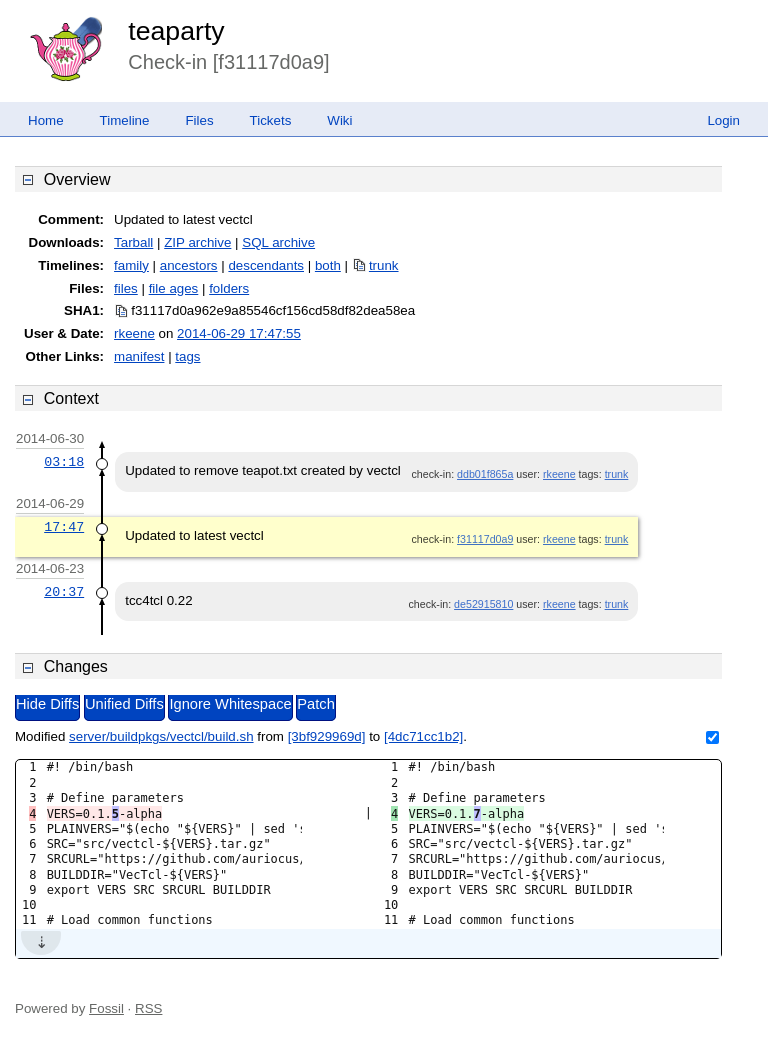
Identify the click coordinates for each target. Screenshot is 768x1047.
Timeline (125, 120)
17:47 (64, 527)
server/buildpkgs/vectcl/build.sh (161, 736)
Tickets (271, 120)
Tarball (133, 242)
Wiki (339, 120)
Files (199, 120)
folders (229, 288)
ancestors (189, 265)
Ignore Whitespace (230, 704)
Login (723, 120)
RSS (148, 1008)
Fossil (106, 1008)
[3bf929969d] (327, 736)
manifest (139, 356)
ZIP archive (197, 242)
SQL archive (278, 242)
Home (46, 120)
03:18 (64, 462)
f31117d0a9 (485, 539)
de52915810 (483, 604)
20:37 (64, 592)
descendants (266, 265)
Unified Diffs (124, 704)
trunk (384, 265)
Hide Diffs (47, 704)
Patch (315, 704)
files (126, 288)
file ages (174, 288)
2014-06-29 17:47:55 (239, 333)
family (131, 265)
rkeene (134, 333)
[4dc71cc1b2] (423, 736)
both (328, 265)
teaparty (176, 31)
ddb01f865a (485, 474)
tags (187, 356)
